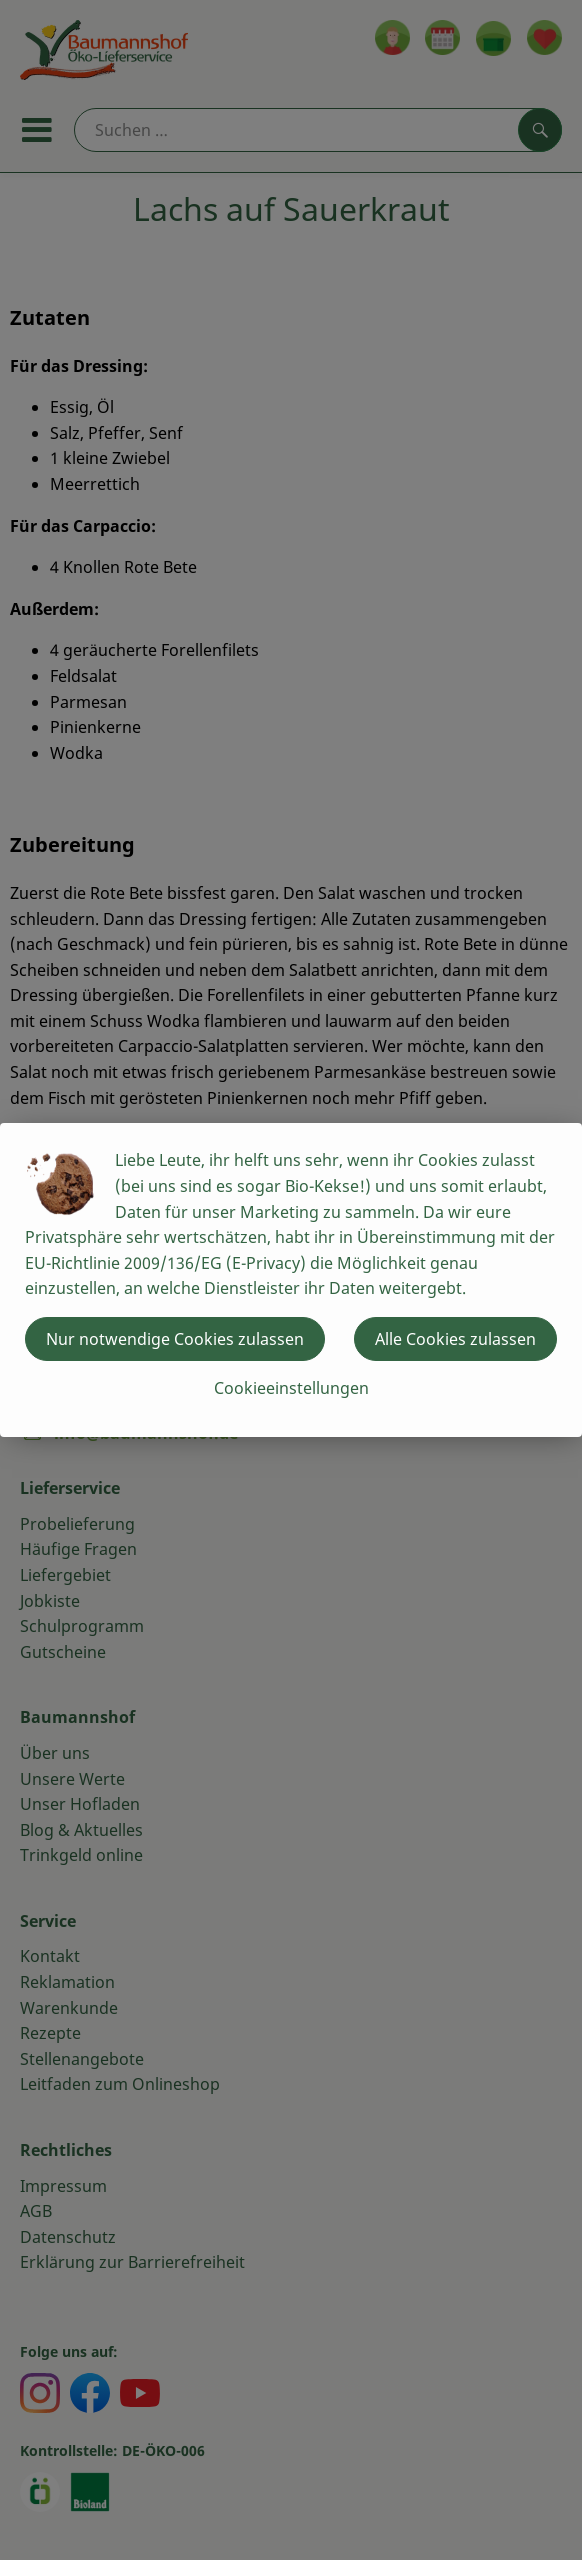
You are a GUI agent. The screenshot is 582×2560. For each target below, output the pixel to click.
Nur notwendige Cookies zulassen (175, 1339)
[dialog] (291, 1280)
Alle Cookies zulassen (455, 1339)
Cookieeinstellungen (291, 1388)
